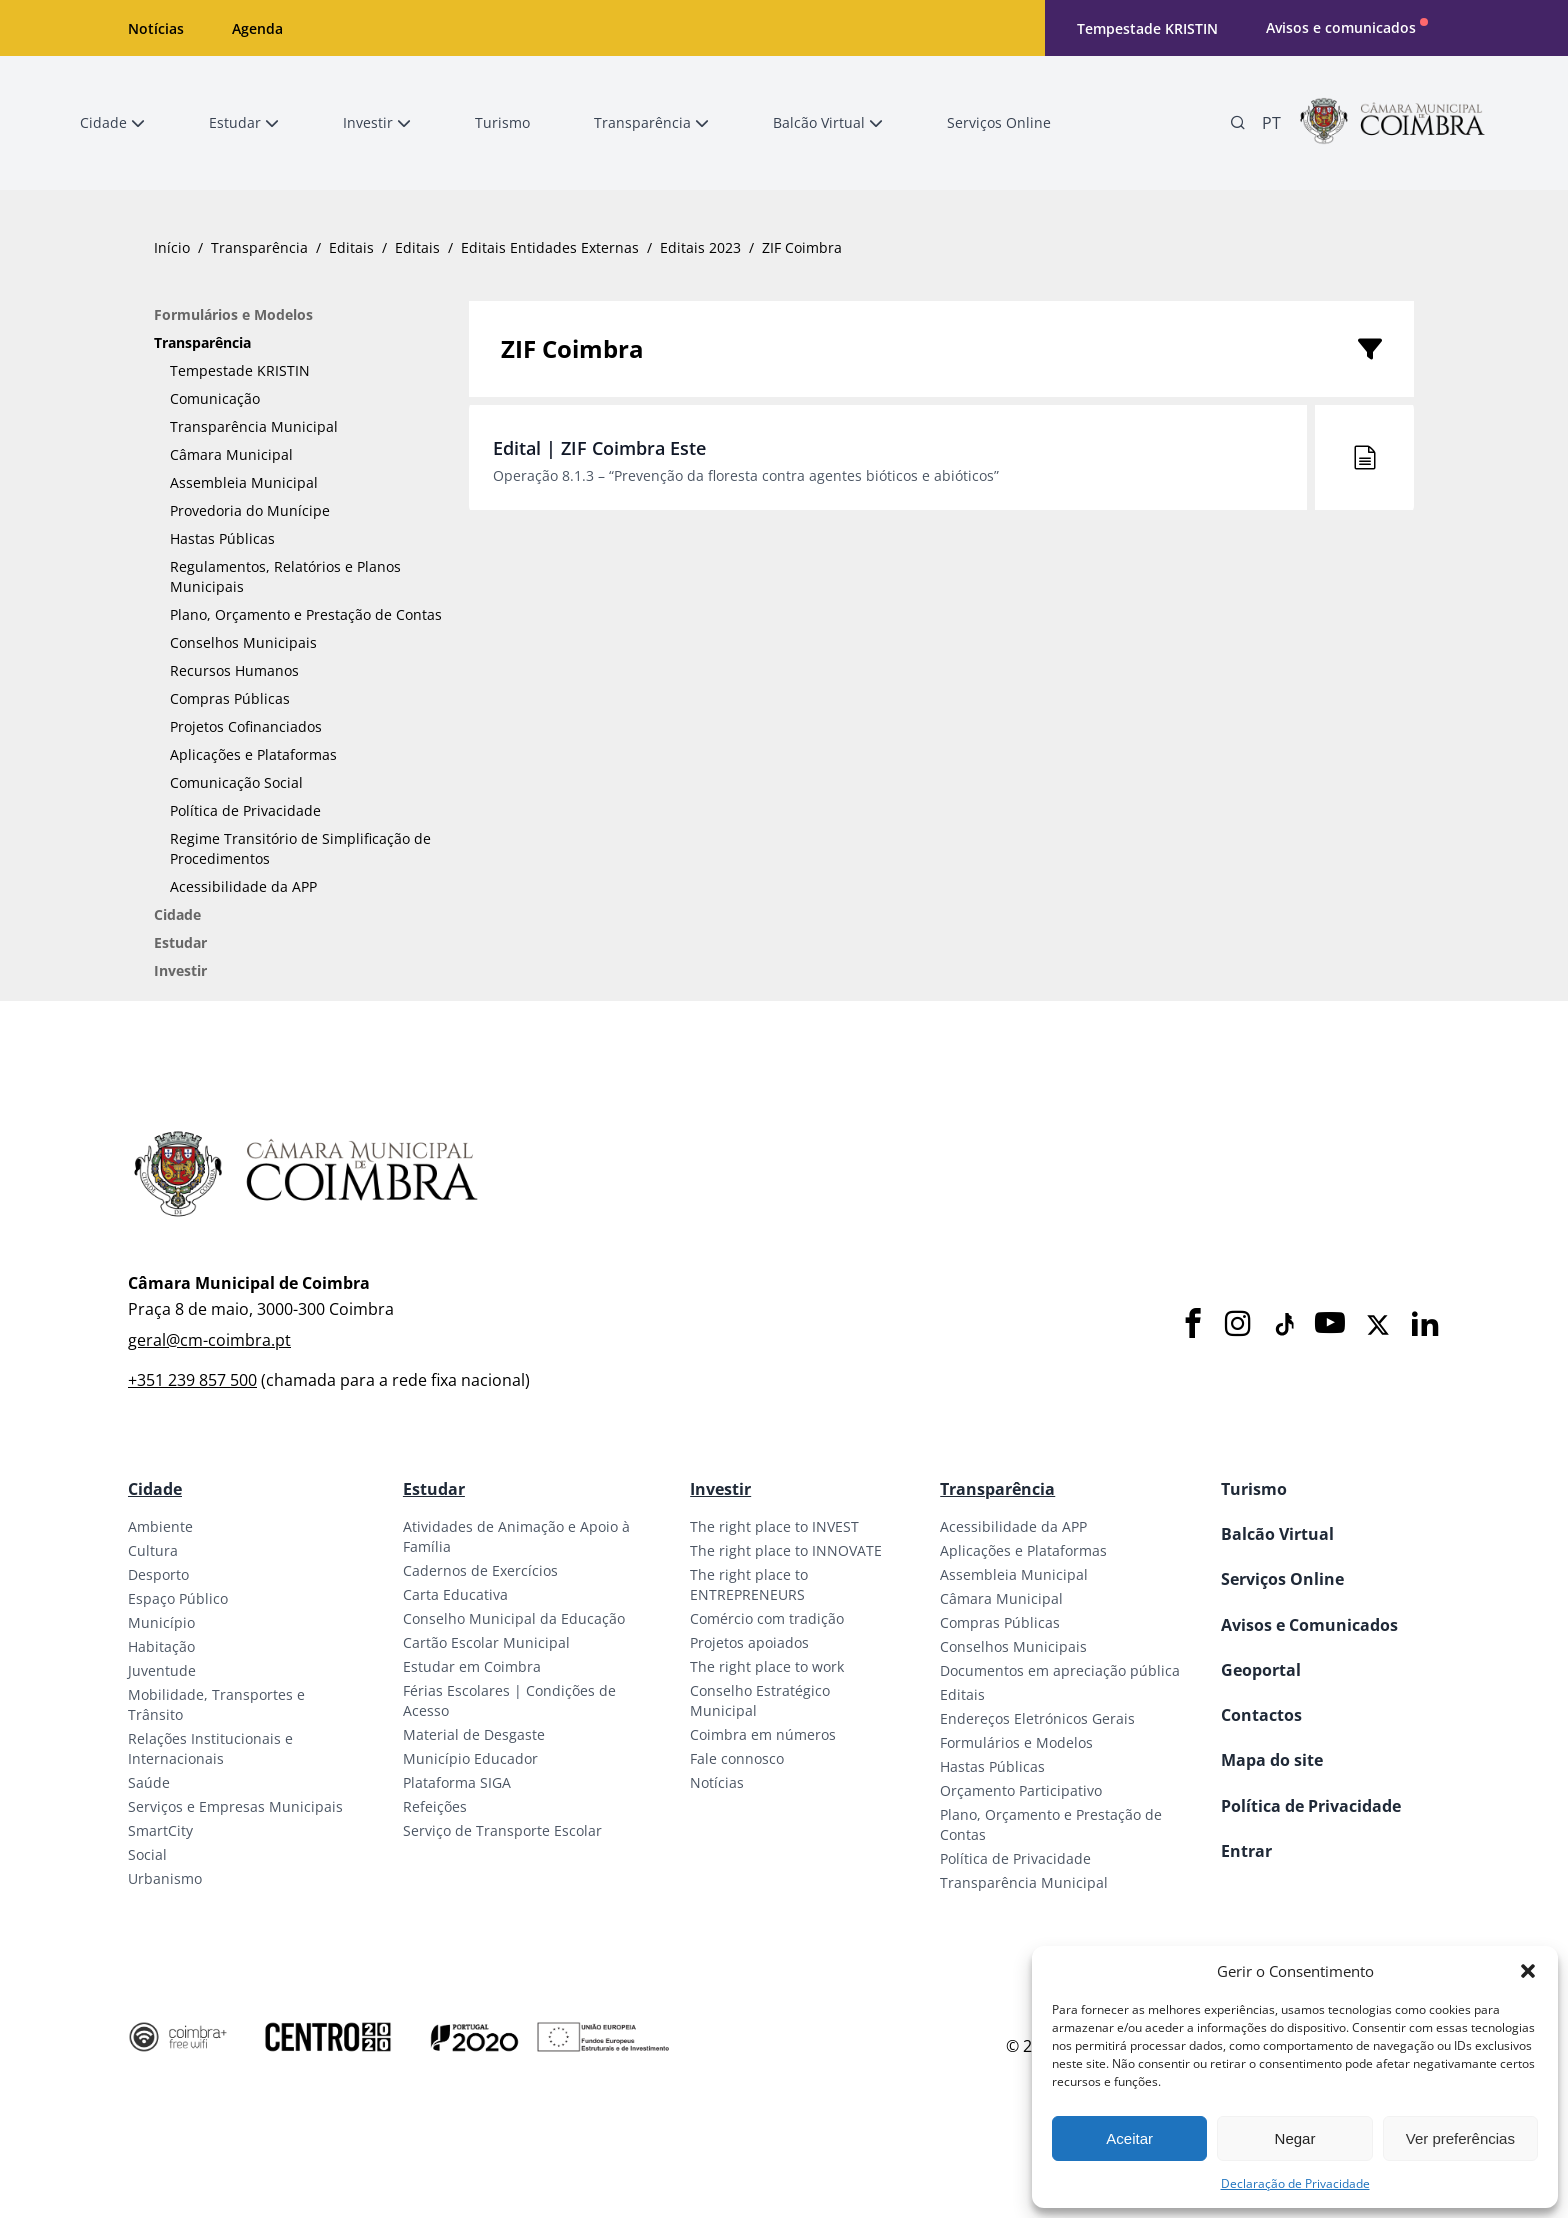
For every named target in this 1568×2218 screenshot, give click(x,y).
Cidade (177, 914)
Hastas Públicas (222, 538)
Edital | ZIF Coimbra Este (599, 448)
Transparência (259, 247)
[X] (1378, 1325)
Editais (351, 247)
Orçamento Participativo (1021, 1790)
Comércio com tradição (767, 1618)
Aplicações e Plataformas (253, 754)
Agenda (257, 28)
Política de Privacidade (245, 810)
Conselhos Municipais (243, 642)
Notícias (156, 28)
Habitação (161, 1646)
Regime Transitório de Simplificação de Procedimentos (300, 848)
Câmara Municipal (231, 454)
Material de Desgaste (474, 1734)
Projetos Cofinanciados (246, 726)
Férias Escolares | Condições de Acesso (509, 1700)
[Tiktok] (1283, 1325)
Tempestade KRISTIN (1147, 28)
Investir (180, 970)
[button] (1528, 1971)
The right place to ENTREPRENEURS (749, 1584)
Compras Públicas (230, 698)
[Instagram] (1238, 1324)
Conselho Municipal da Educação (514, 1618)
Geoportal (1261, 1670)
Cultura (153, 1550)
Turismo (1254, 1489)
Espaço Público (178, 1598)
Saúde (149, 1782)
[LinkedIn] (1425, 1324)
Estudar (180, 942)
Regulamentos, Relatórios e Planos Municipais (285, 576)
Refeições (435, 1806)
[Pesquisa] (1238, 123)
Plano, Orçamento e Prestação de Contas (306, 614)
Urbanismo (165, 1878)
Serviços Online (1282, 1579)
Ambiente (160, 1526)
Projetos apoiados (749, 1642)
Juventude (162, 1670)
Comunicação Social (236, 782)
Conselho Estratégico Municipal (760, 1700)
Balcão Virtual (1277, 1534)
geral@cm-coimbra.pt (209, 1340)
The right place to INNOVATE (786, 1550)
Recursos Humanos (234, 670)
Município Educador (470, 1758)
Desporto (158, 1574)
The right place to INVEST (774, 1526)
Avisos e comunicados (1341, 27)
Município (161, 1622)
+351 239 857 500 (192, 1380)
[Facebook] (1193, 1324)
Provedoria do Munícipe (250, 510)
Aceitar (1129, 2138)
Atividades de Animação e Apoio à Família (516, 1536)
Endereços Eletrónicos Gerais (1037, 1718)
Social (147, 1854)
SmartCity (160, 1830)
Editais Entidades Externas (550, 247)
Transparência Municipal (254, 426)
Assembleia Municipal (244, 482)
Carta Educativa (455, 1594)
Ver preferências (1460, 2138)
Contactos (1261, 1715)
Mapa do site (1272, 1760)
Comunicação (215, 398)
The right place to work (767, 1666)
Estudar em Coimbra (472, 1666)
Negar (1295, 2138)
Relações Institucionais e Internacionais (210, 1748)
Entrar (1246, 1851)
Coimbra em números (763, 1734)
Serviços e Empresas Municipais (235, 1806)
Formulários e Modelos (233, 314)
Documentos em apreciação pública (1060, 1670)
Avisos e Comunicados (1309, 1625)
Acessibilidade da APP (243, 886)
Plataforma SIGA (457, 1782)
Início (172, 247)
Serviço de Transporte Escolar (502, 1830)
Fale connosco (737, 1758)
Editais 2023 (700, 247)
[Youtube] (1330, 1324)
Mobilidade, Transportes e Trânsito (216, 1704)
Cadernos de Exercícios (480, 1570)
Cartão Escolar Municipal (486, 1642)
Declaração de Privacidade (1295, 2183)
